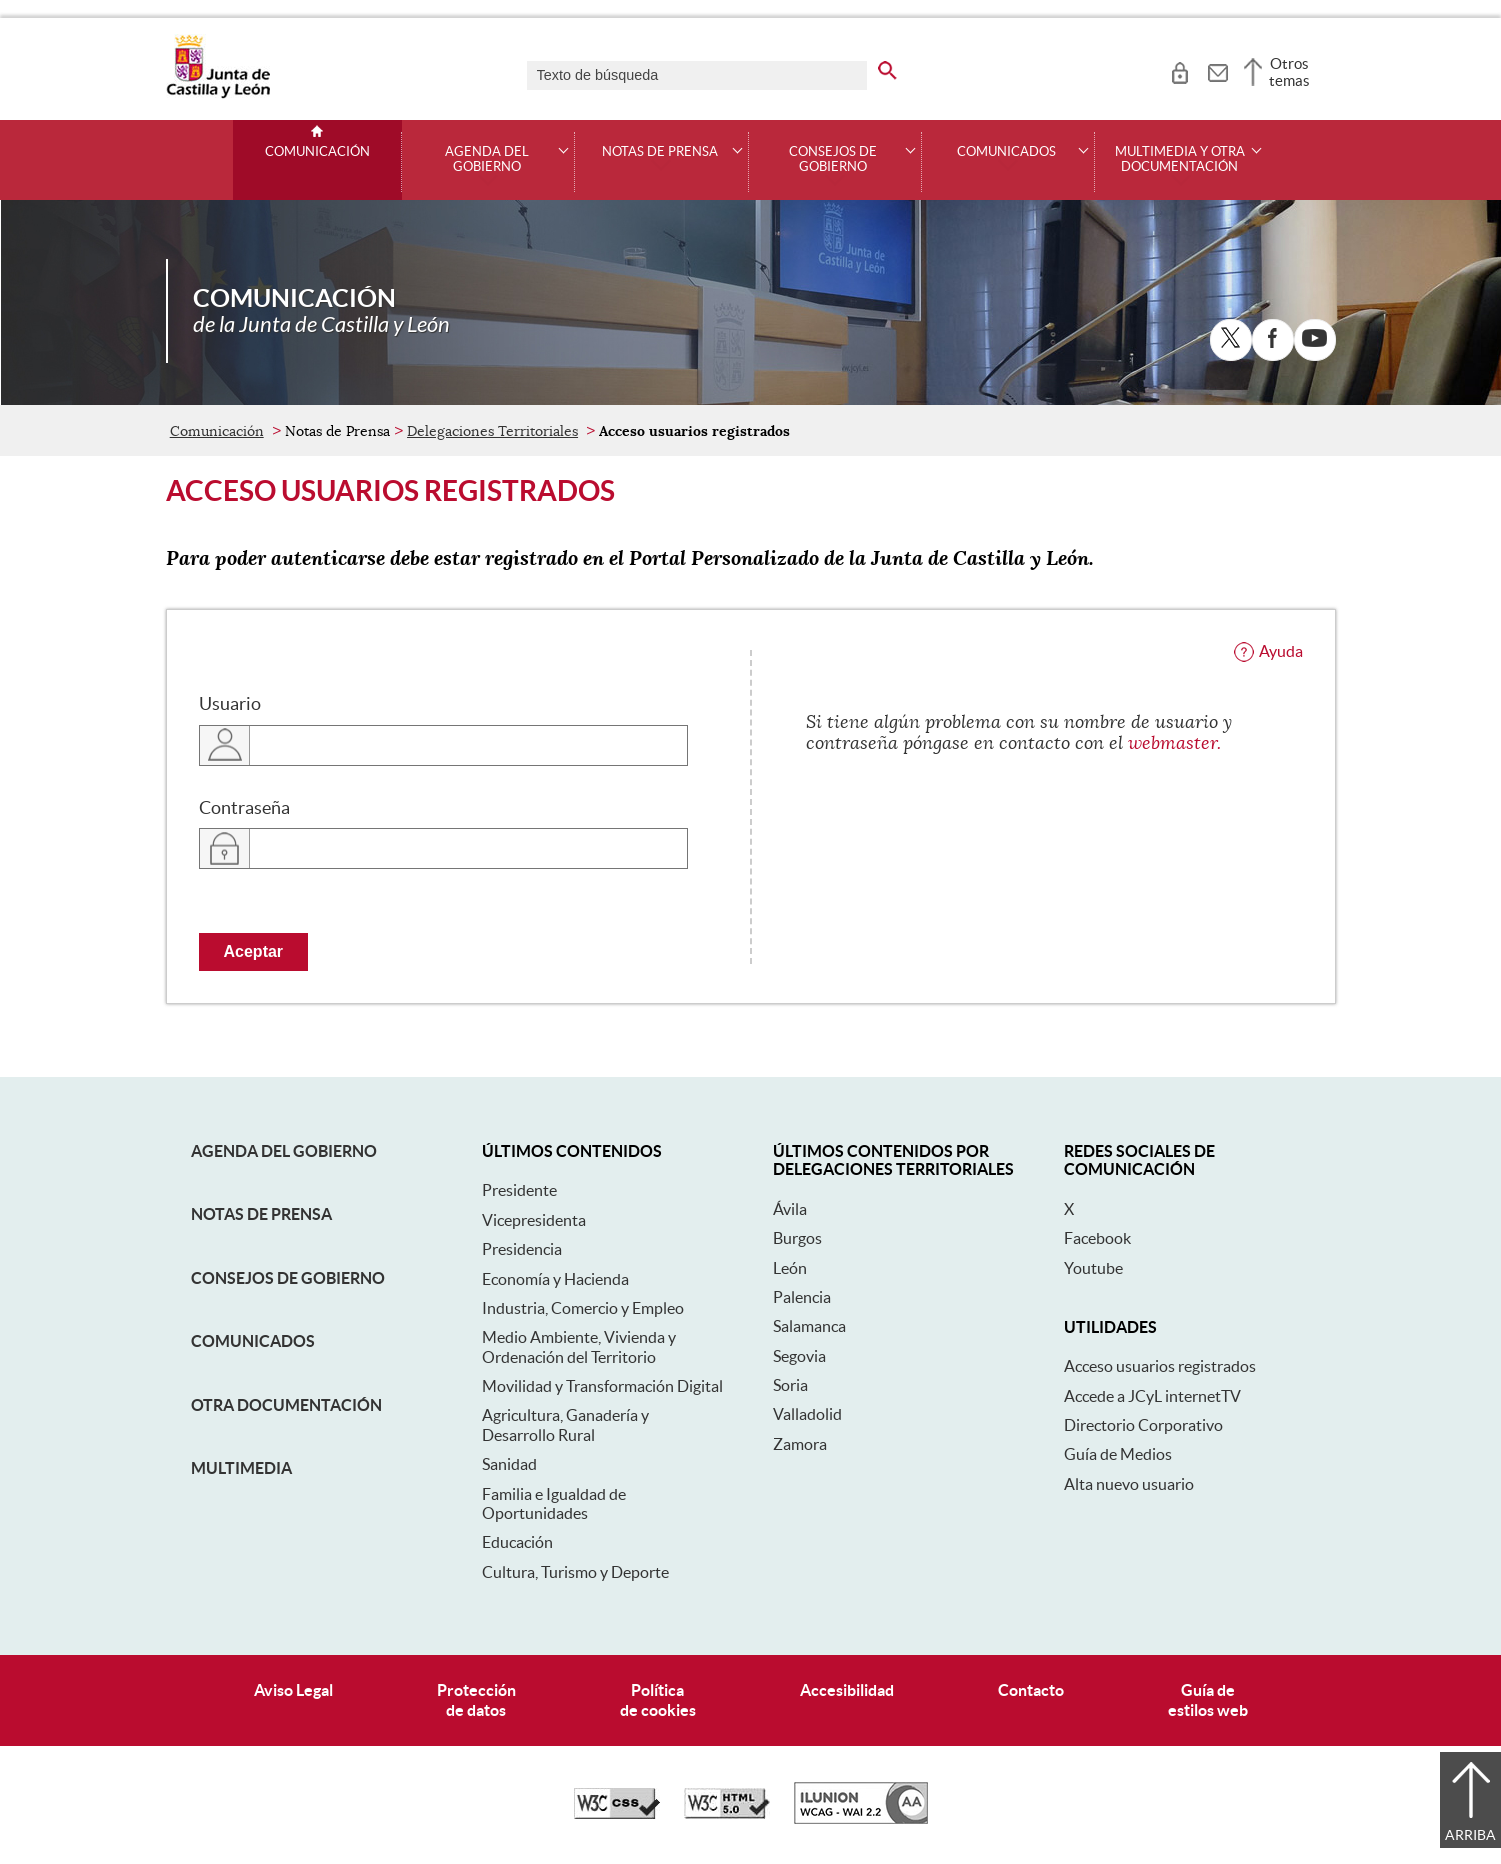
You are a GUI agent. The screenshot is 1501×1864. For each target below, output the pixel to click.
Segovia (799, 1356)
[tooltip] (1179, 70)
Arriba (1470, 1835)
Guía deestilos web (1208, 1699)
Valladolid (807, 1414)
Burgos (797, 1238)
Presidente (519, 1190)
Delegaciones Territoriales (492, 431)
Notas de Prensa (261, 1214)
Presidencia (522, 1249)
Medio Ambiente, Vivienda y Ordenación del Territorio (579, 1346)
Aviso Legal (293, 1690)
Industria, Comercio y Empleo (583, 1308)
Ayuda (1281, 651)
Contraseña (244, 808)
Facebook (1097, 1238)
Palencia (802, 1297)
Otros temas (1289, 72)
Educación (517, 1542)
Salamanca (809, 1326)
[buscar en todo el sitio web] (887, 67)
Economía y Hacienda (555, 1279)
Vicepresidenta (534, 1220)
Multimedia (241, 1468)
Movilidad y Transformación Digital (602, 1386)
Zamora (800, 1444)
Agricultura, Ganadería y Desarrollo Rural (565, 1424)
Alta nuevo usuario (1129, 1484)
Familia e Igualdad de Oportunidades (554, 1503)
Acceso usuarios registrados (1160, 1366)
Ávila (790, 1209)
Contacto (1031, 1690)
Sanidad (509, 1464)
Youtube (1093, 1268)
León (790, 1268)
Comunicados (253, 1341)
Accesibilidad (847, 1690)
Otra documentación (286, 1405)
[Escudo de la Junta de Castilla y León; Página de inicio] (218, 94)
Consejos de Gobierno (288, 1278)
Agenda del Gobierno (284, 1151)
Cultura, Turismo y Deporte (575, 1572)
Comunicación (317, 152)
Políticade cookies (658, 1699)
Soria (790, 1385)
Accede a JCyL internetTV (1152, 1396)
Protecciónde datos (476, 1699)
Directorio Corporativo (1143, 1425)
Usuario (230, 704)
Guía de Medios (1118, 1454)
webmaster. (1174, 743)
